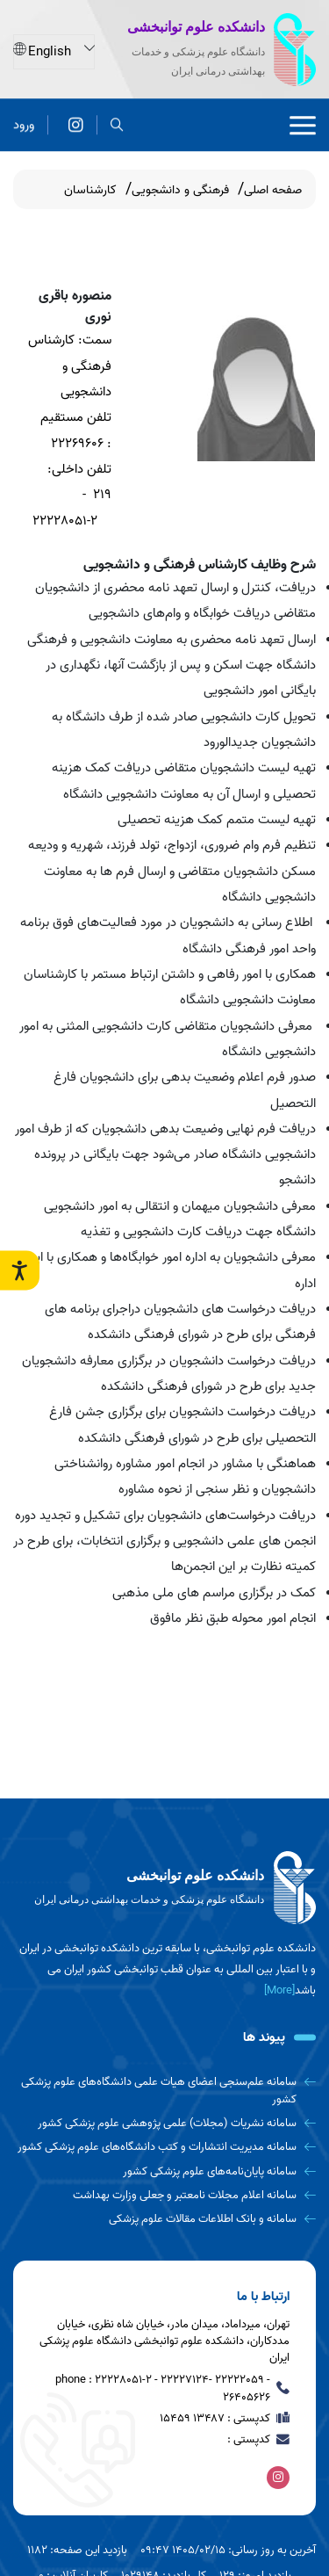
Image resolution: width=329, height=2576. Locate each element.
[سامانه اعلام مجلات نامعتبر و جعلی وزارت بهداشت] (164, 2195)
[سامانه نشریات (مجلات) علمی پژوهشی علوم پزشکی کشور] (164, 2123)
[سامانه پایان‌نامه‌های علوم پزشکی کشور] (164, 2171)
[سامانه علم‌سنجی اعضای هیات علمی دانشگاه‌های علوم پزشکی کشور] (164, 2090)
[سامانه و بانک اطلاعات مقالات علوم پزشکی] (164, 2219)
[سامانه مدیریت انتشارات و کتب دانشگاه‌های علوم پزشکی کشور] (164, 2146)
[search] (117, 122)
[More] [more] (279, 1990)
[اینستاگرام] (75, 122)
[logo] (164, 1888)
